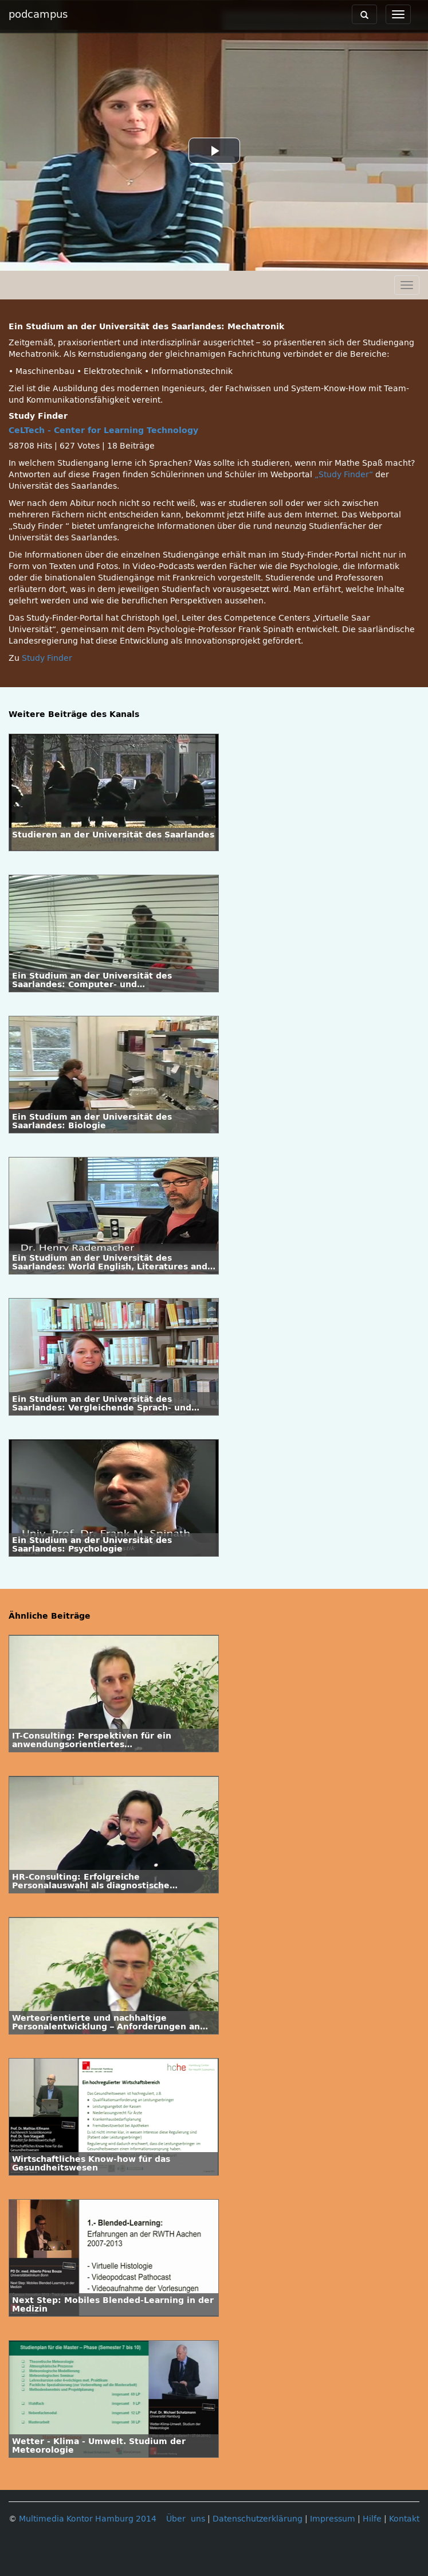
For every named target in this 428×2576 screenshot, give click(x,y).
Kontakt (404, 2519)
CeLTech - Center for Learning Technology (103, 430)
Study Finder (47, 658)
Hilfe (372, 2519)
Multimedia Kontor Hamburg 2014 (87, 2519)
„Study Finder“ (345, 475)
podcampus (38, 14)
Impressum (332, 2519)
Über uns (185, 2519)
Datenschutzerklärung (258, 2519)
